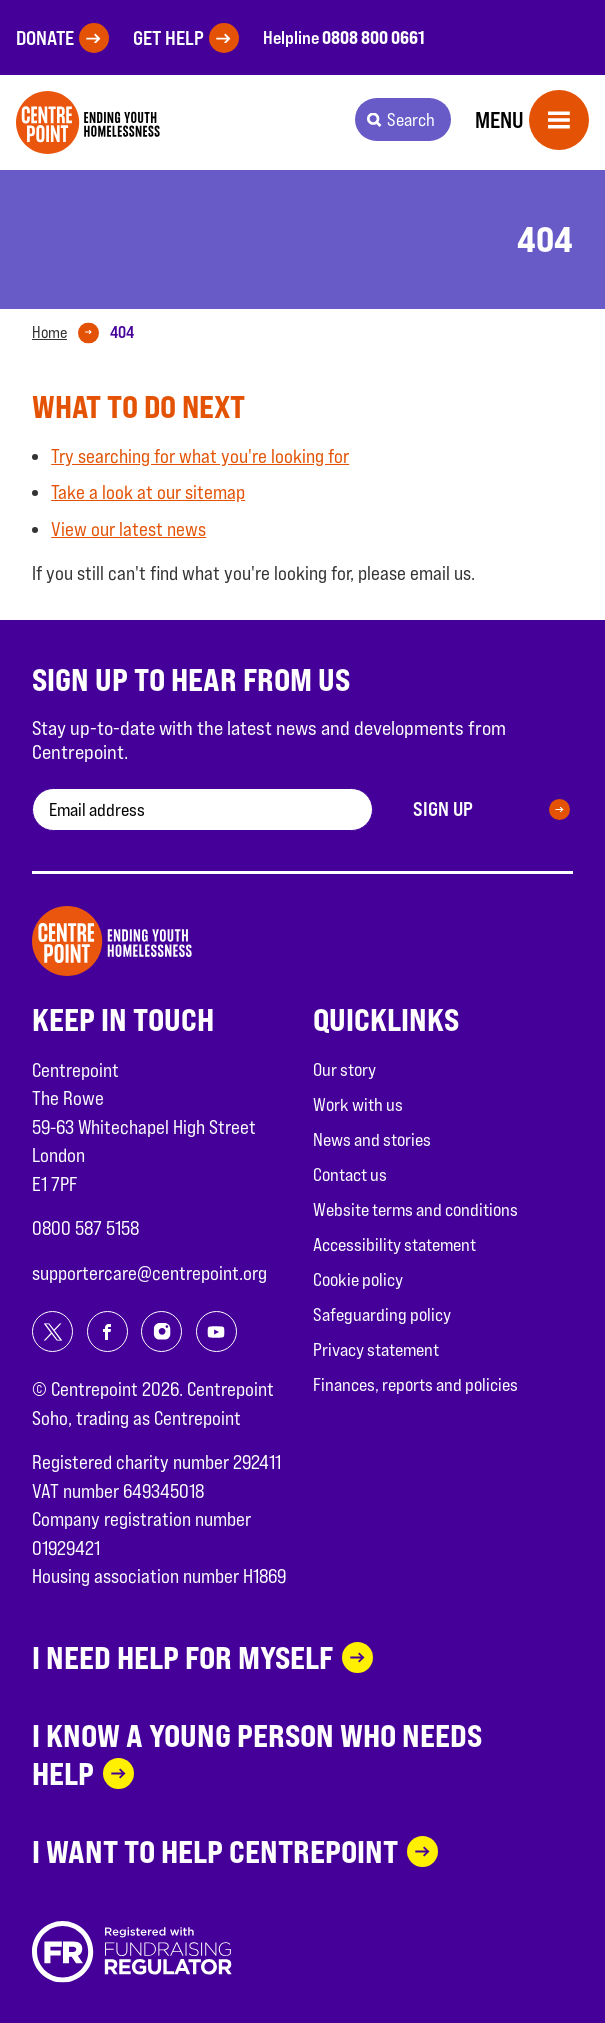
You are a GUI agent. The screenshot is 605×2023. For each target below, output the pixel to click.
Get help (168, 38)
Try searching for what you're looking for (200, 456)
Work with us (358, 1104)
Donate (45, 38)
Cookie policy (358, 1279)
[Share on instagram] (161, 1331)
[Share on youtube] (216, 1331)
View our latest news (128, 529)
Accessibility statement (394, 1244)
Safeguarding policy (382, 1314)
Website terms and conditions (415, 1209)
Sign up (443, 809)
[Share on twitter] (52, 1331)
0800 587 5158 (85, 1228)
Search (411, 119)
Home (49, 332)
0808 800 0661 (373, 37)
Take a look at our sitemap (148, 492)
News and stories (372, 1139)
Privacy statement (376, 1349)
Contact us (350, 1174)
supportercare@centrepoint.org (149, 1273)
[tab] (69, 333)
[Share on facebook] (107, 1331)
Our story (344, 1069)
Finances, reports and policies (415, 1384)
